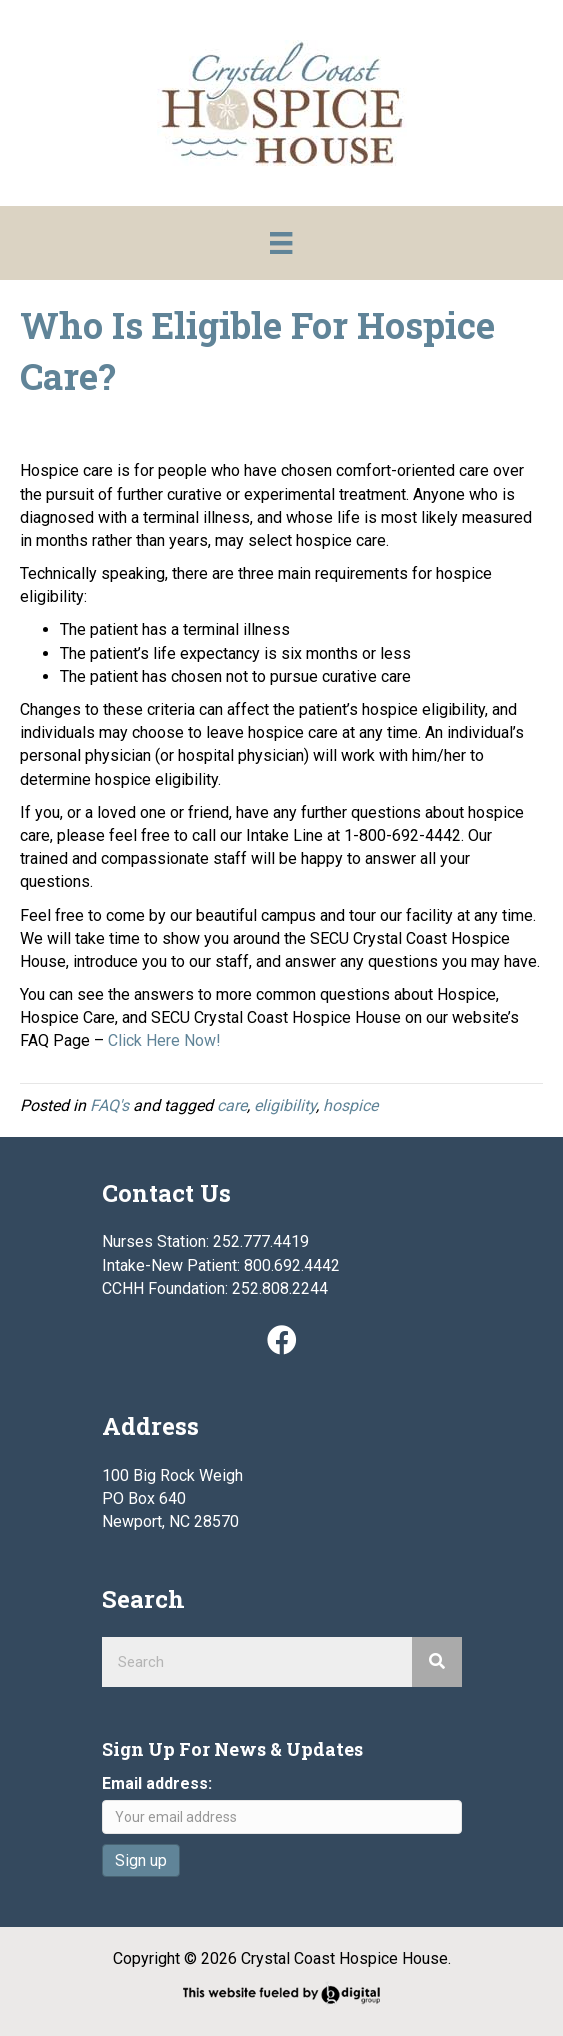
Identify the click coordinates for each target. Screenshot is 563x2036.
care (232, 1105)
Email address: (157, 1783)
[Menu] (281, 243)
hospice (350, 1105)
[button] (282, 1340)
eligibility (285, 1105)
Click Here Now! (164, 1040)
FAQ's (109, 1105)
